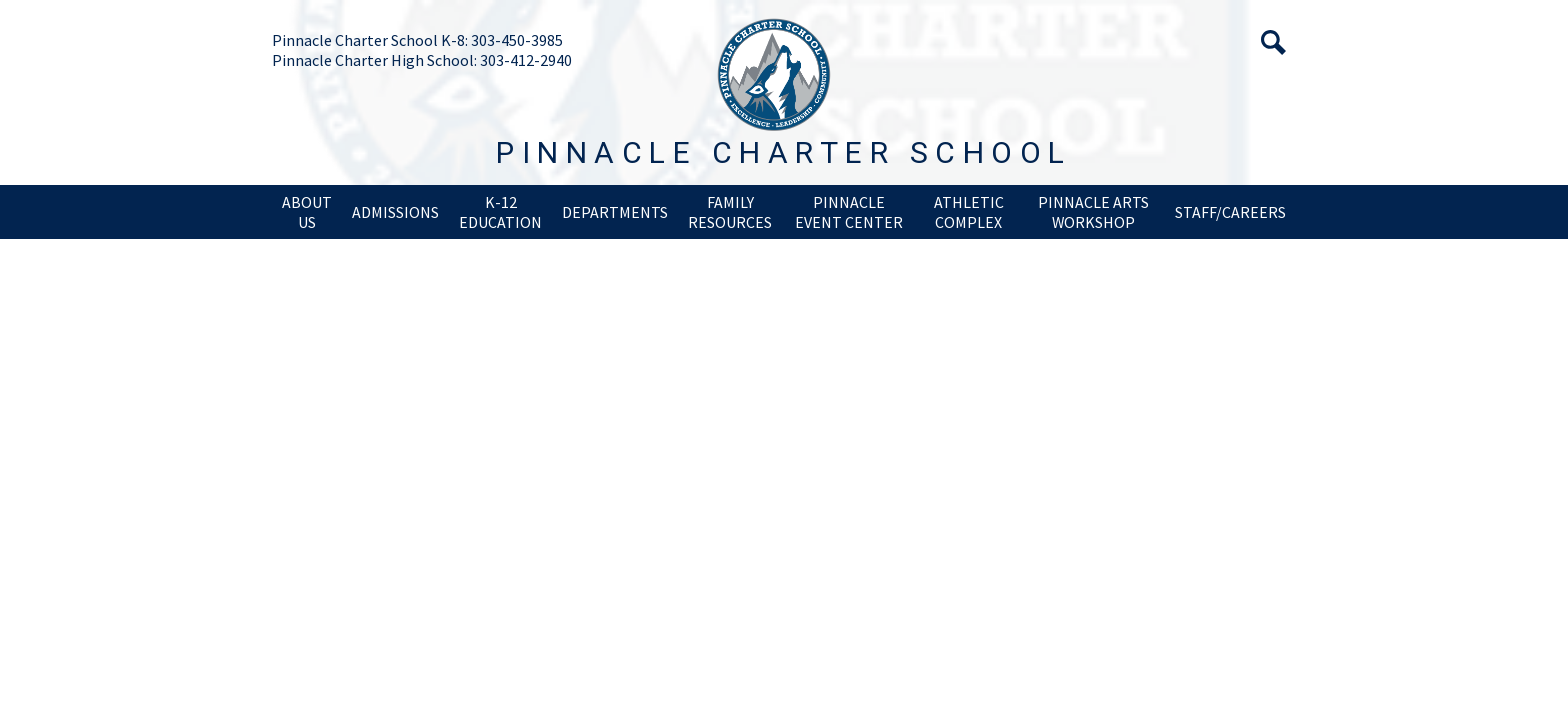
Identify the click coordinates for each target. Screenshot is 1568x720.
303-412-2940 (526, 60)
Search (1273, 42)
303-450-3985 (517, 40)
